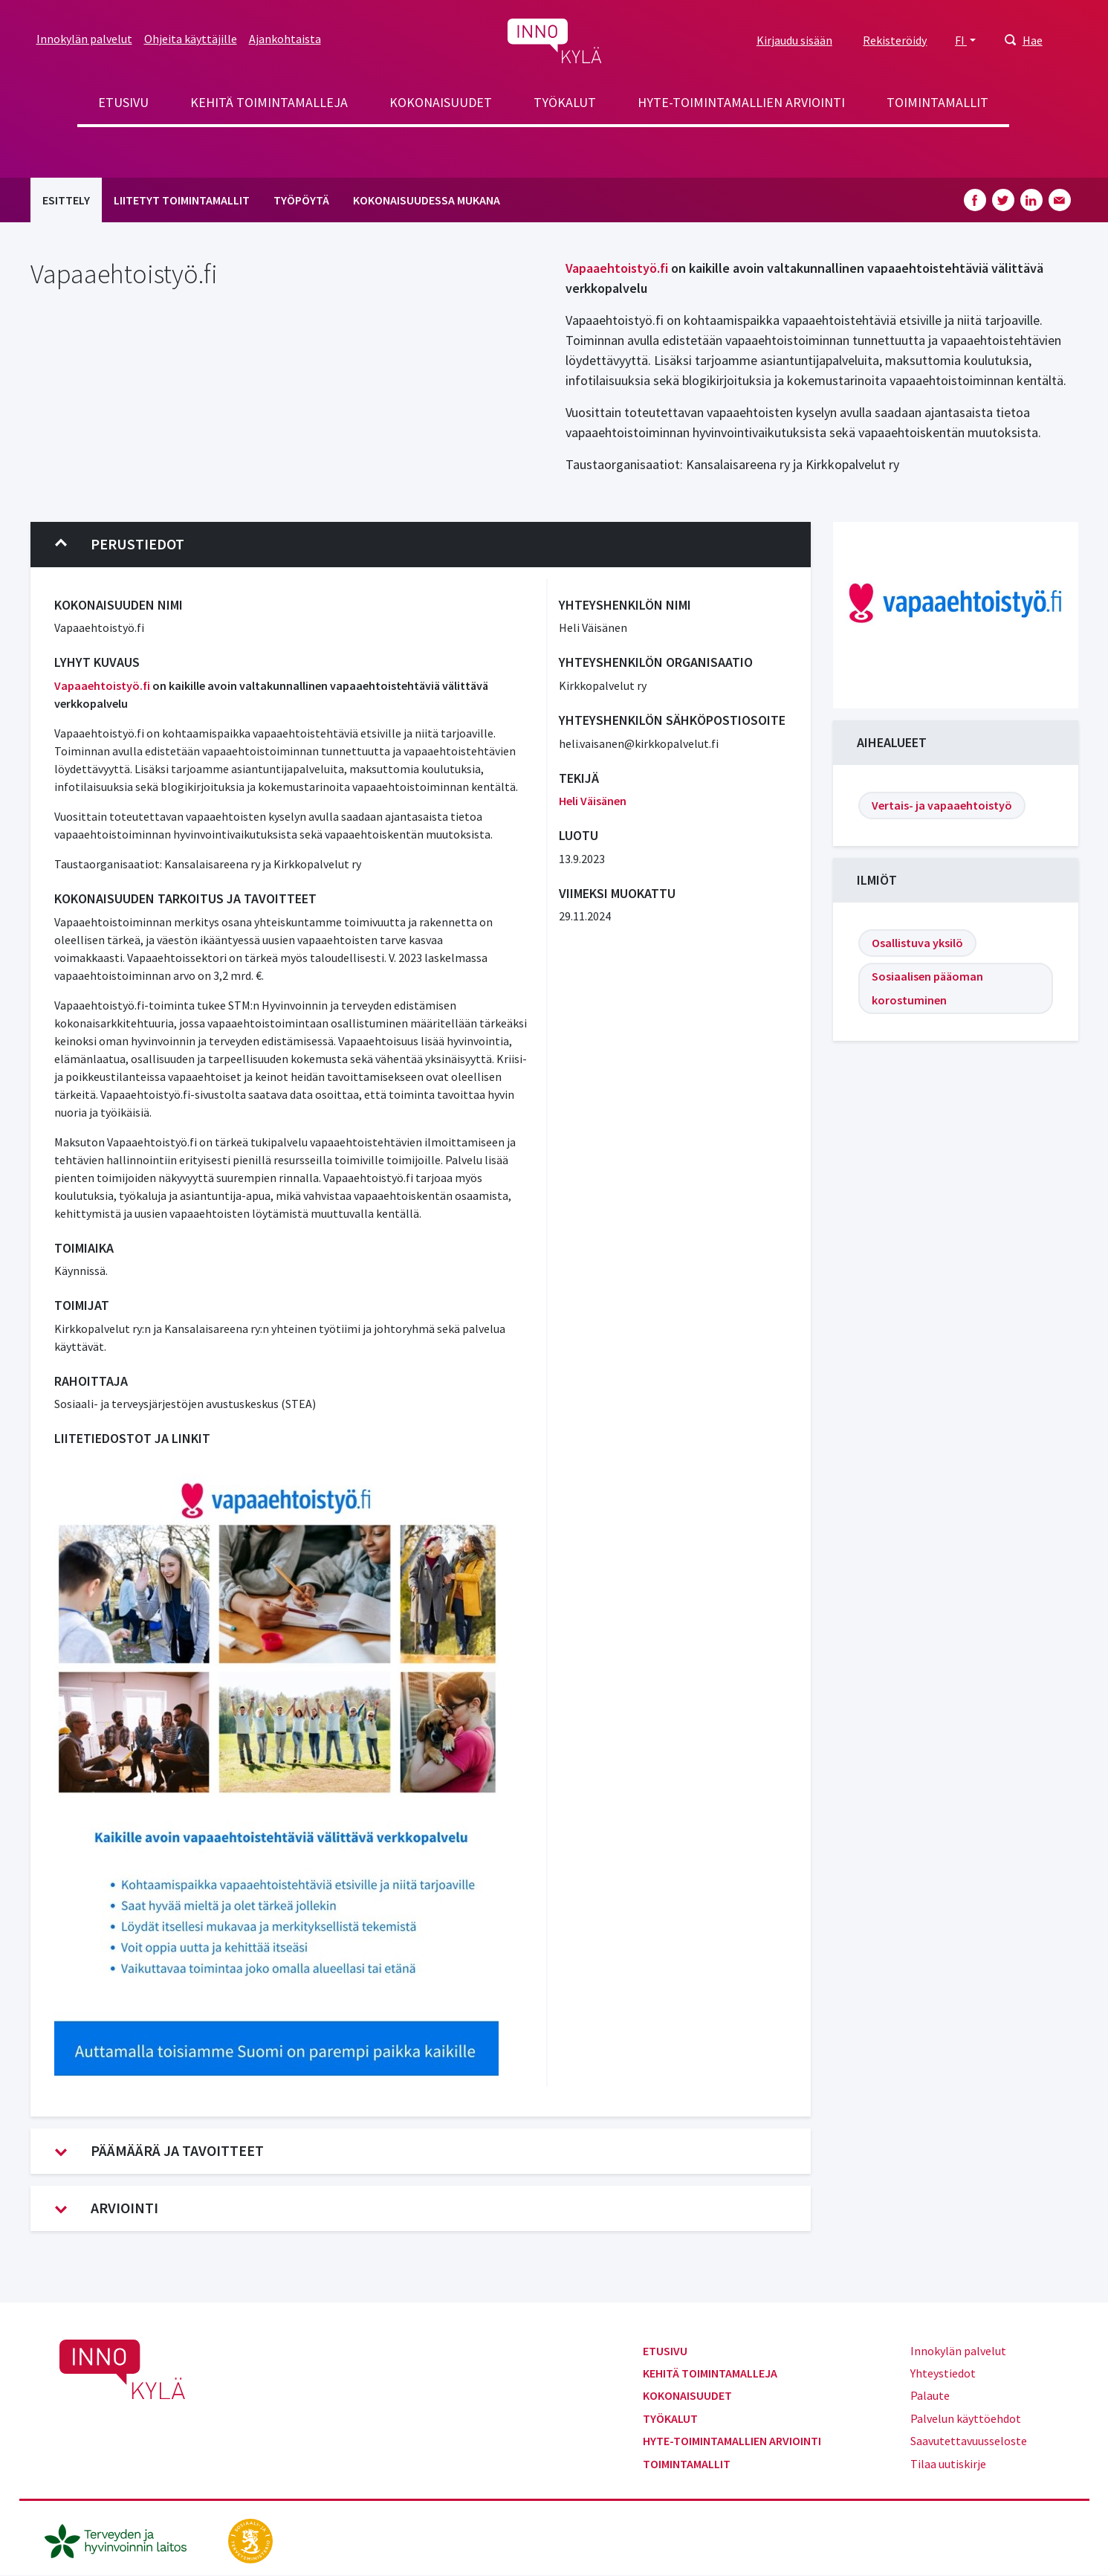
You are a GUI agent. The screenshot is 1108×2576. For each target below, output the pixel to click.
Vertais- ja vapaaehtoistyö (942, 805)
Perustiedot (119, 544)
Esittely (66, 200)
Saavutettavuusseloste (968, 2440)
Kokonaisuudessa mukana (426, 200)
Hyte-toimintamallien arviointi (741, 102)
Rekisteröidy (895, 40)
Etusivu (123, 102)
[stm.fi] (250, 2539)
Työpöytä (301, 200)
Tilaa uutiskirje (948, 2463)
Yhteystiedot (943, 2373)
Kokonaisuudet (440, 102)
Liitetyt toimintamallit (182, 200)
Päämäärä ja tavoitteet (159, 2151)
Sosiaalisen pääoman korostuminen (927, 988)
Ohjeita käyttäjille (190, 38)
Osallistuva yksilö (917, 942)
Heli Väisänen (592, 800)
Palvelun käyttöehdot (965, 2418)
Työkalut (565, 102)
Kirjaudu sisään (794, 40)
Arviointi (106, 2208)
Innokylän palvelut (84, 38)
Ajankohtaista (285, 38)
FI (961, 40)
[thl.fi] (123, 2539)
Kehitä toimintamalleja (269, 102)
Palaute (930, 2395)
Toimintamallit (937, 102)
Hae (1033, 40)
